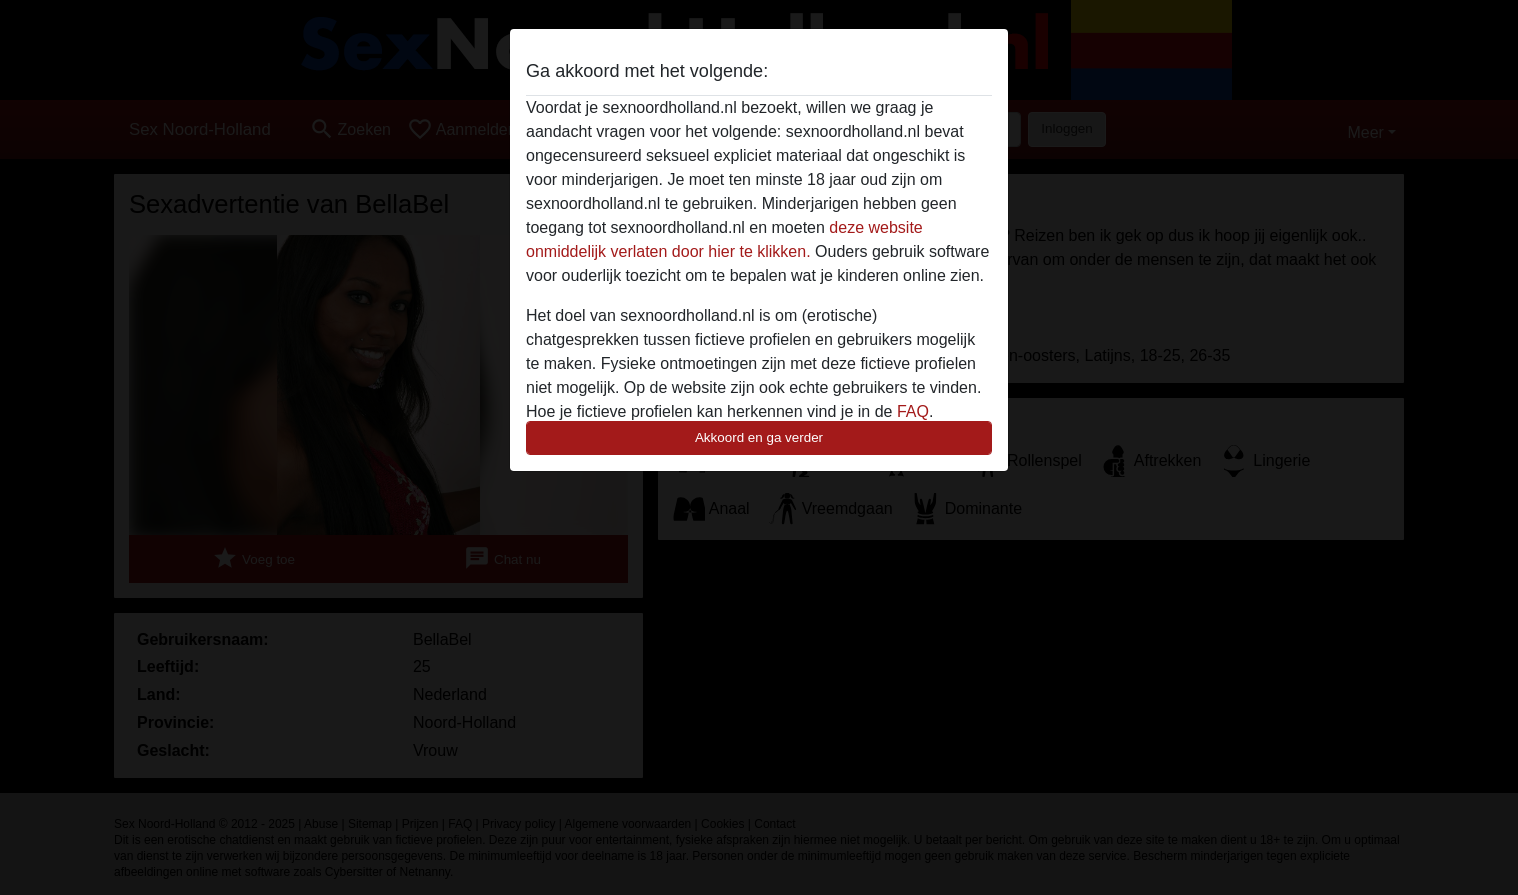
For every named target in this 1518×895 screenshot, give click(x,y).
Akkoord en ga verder (759, 437)
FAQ (913, 411)
